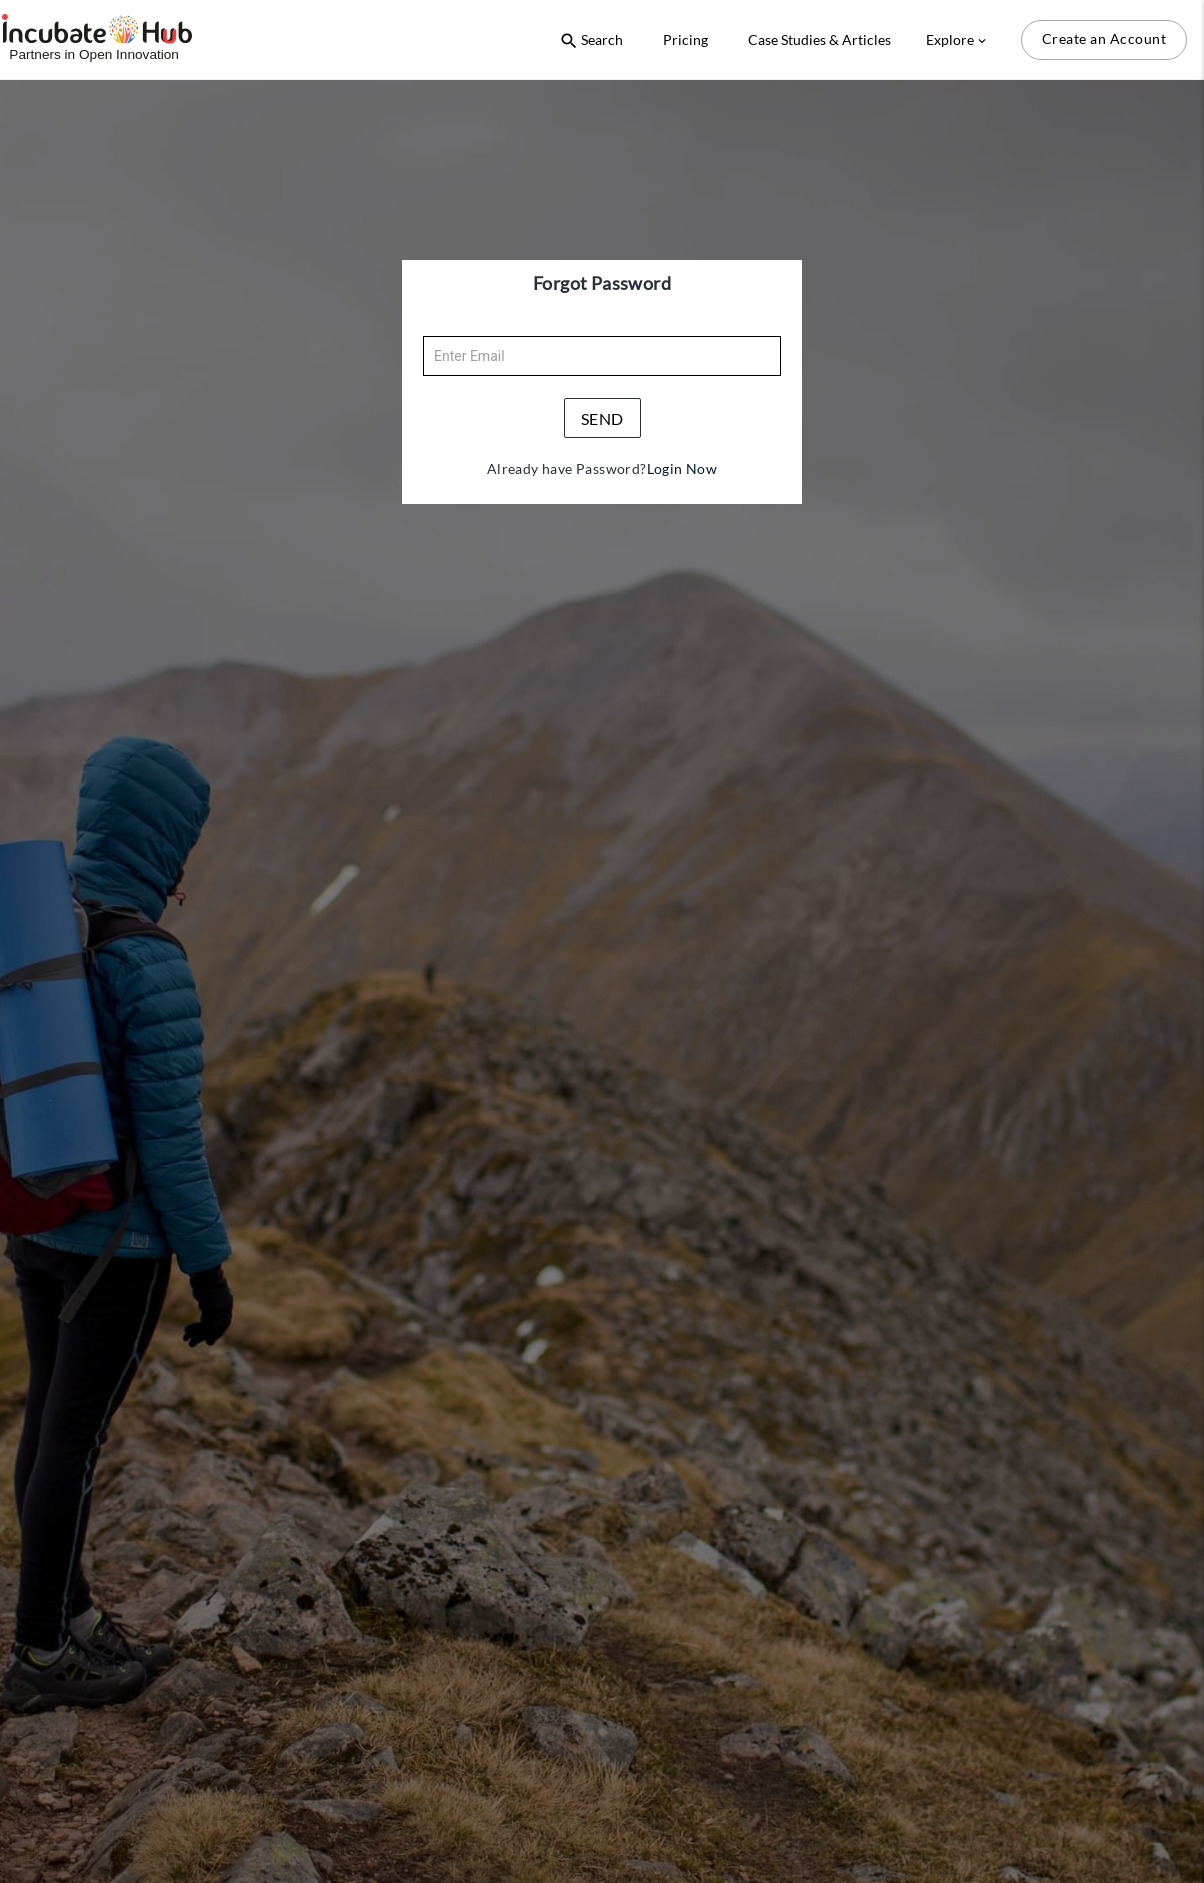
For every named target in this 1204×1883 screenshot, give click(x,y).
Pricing (685, 39)
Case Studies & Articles (819, 39)
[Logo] (97, 39)
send (602, 418)
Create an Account (1104, 38)
